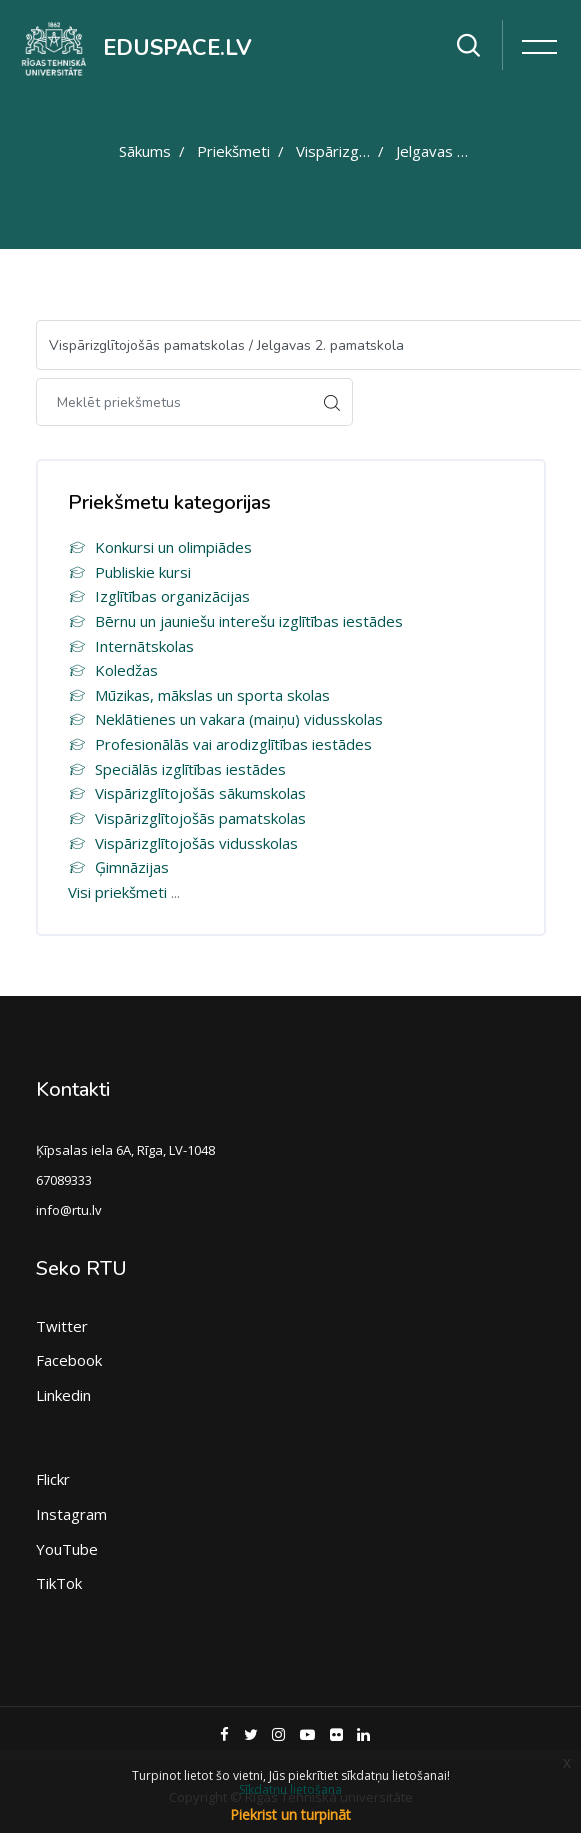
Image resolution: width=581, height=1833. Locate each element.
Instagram (71, 1514)
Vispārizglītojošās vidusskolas (183, 843)
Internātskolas (131, 646)
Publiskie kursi (129, 572)
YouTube (67, 1549)
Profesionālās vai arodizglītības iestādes (220, 744)
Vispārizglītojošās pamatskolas (187, 818)
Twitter (62, 1326)
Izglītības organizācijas (159, 596)
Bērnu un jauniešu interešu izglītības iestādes (235, 621)
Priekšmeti (233, 151)
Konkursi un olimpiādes (160, 547)
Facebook (69, 1360)
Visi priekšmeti (117, 892)
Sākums (145, 151)
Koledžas (113, 670)
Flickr (53, 1479)
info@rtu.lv (69, 1210)
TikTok (59, 1583)
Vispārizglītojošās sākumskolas (187, 793)
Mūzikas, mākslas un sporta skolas (199, 695)
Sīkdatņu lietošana (290, 1789)
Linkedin (63, 1395)
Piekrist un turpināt (290, 1814)
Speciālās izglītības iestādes (177, 769)
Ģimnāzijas (118, 867)
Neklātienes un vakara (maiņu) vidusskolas (225, 719)
